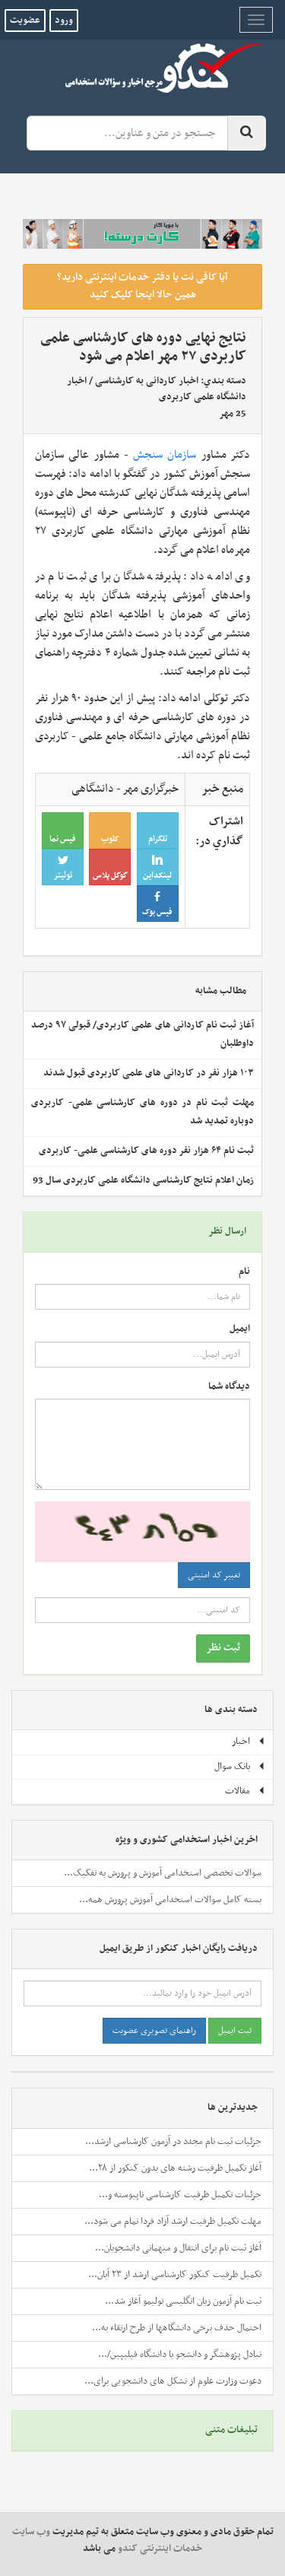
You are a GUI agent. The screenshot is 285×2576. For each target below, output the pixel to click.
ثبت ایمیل (235, 2030)
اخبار (248, 1741)
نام (244, 1272)
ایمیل (240, 1329)
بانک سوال (239, 1766)
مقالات (245, 1791)
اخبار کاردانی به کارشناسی (146, 381)
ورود (64, 20)
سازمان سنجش (164, 455)
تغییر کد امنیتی (214, 1575)
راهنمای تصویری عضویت (154, 2030)
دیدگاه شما (229, 1387)
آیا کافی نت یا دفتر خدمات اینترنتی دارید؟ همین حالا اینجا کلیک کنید (142, 285)
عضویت (25, 20)
